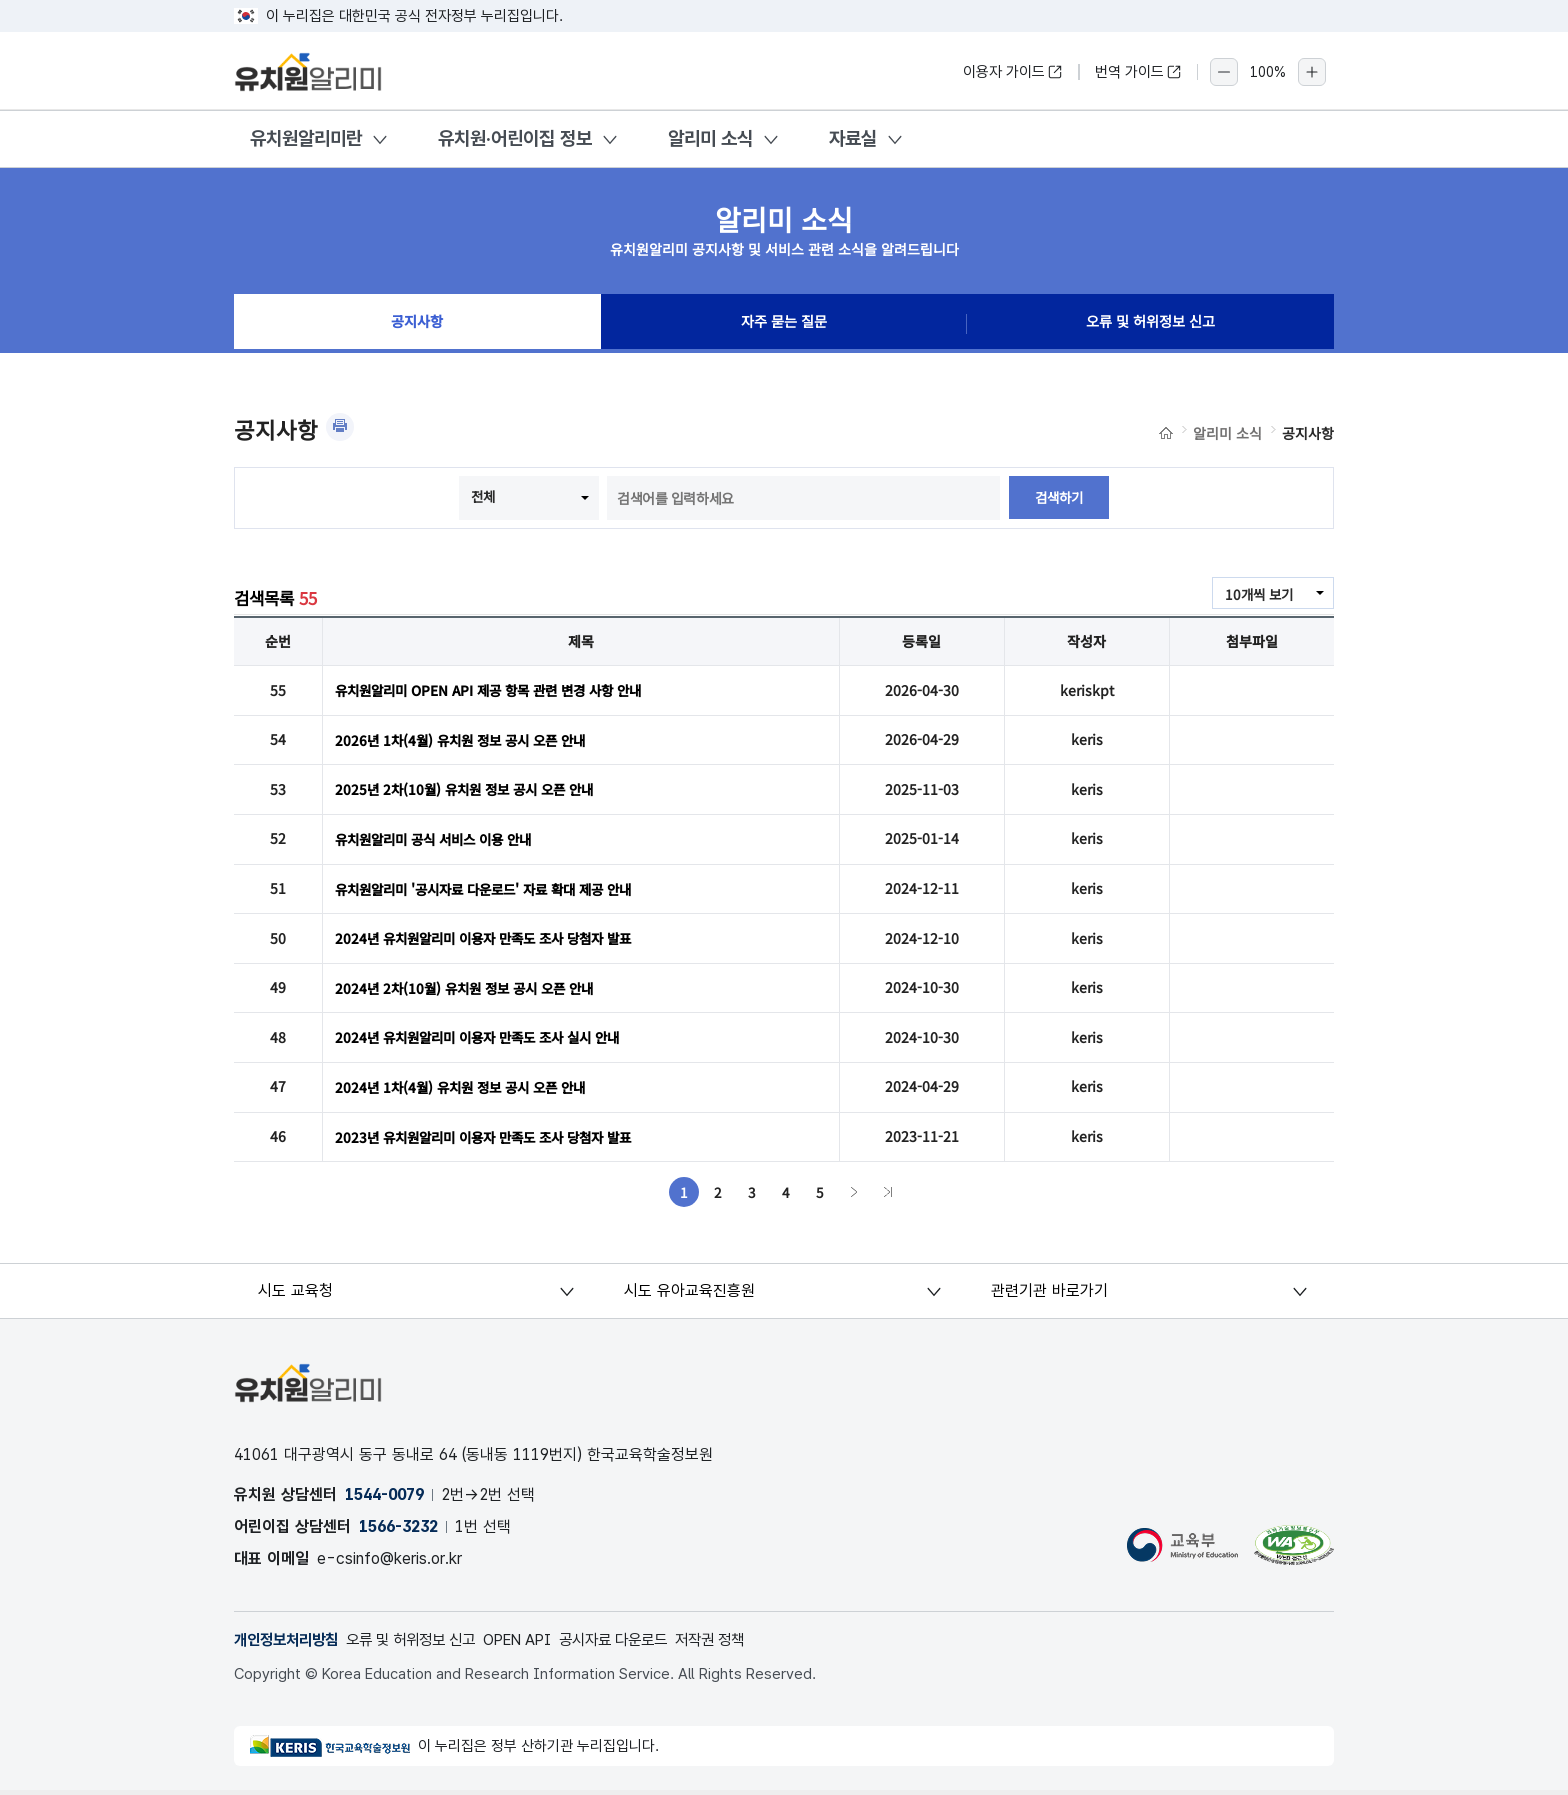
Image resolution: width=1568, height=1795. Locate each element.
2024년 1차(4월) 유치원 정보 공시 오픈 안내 (467, 1090)
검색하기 (1059, 498)
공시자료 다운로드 (644, 1643)
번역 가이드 (1138, 72)
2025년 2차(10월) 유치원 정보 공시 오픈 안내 (471, 790)
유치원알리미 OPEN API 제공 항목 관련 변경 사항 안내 (497, 690)
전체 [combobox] (482, 496)
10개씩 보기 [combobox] (1257, 594)
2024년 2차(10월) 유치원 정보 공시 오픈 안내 (471, 990)
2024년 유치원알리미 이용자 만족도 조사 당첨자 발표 (493, 940)
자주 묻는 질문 (784, 324)
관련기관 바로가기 (1049, 1294)
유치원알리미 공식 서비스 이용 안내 (440, 840)
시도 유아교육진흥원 (690, 1294)
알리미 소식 (710, 138)
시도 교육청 (296, 1294)
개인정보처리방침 (290, 1643)
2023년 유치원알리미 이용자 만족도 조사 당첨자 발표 (493, 1140)
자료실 (853, 138)
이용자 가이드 (1013, 72)
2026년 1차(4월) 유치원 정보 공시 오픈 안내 (467, 740)
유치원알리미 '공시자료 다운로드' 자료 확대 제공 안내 (494, 890)
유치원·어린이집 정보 (515, 138)
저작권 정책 (748, 1643)
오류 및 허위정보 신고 (1151, 324)
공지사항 (417, 324)
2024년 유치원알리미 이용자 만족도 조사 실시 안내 (486, 1040)
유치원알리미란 (306, 138)
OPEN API (540, 1643)
